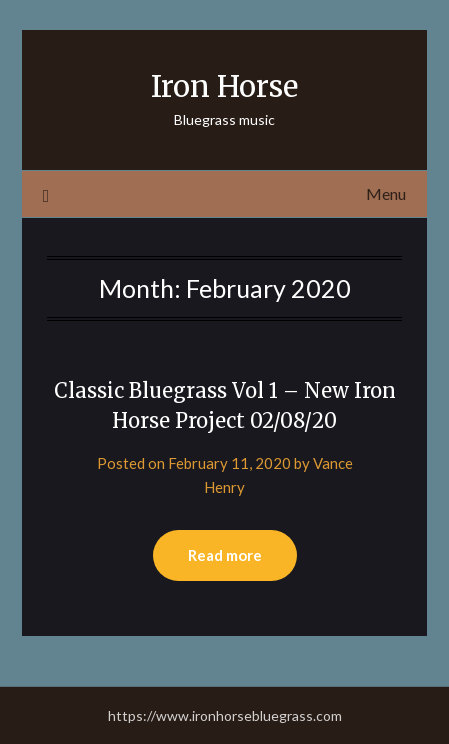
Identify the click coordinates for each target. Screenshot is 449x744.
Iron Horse (224, 86)
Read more (225, 555)
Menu (386, 193)
